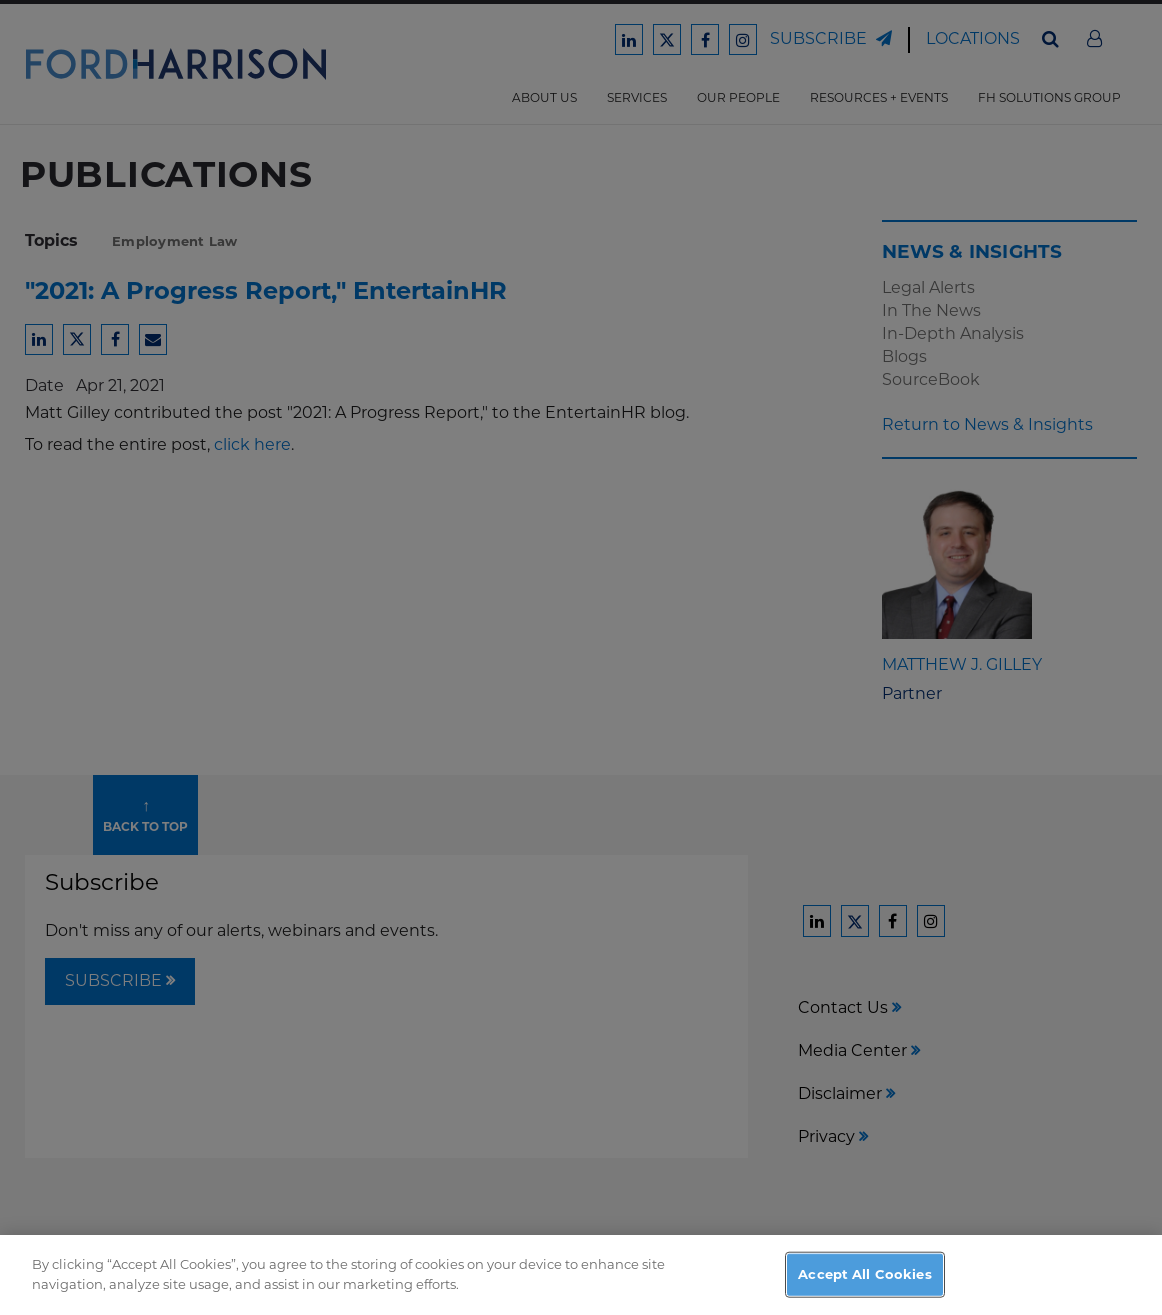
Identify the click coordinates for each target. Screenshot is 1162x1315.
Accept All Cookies (864, 1286)
